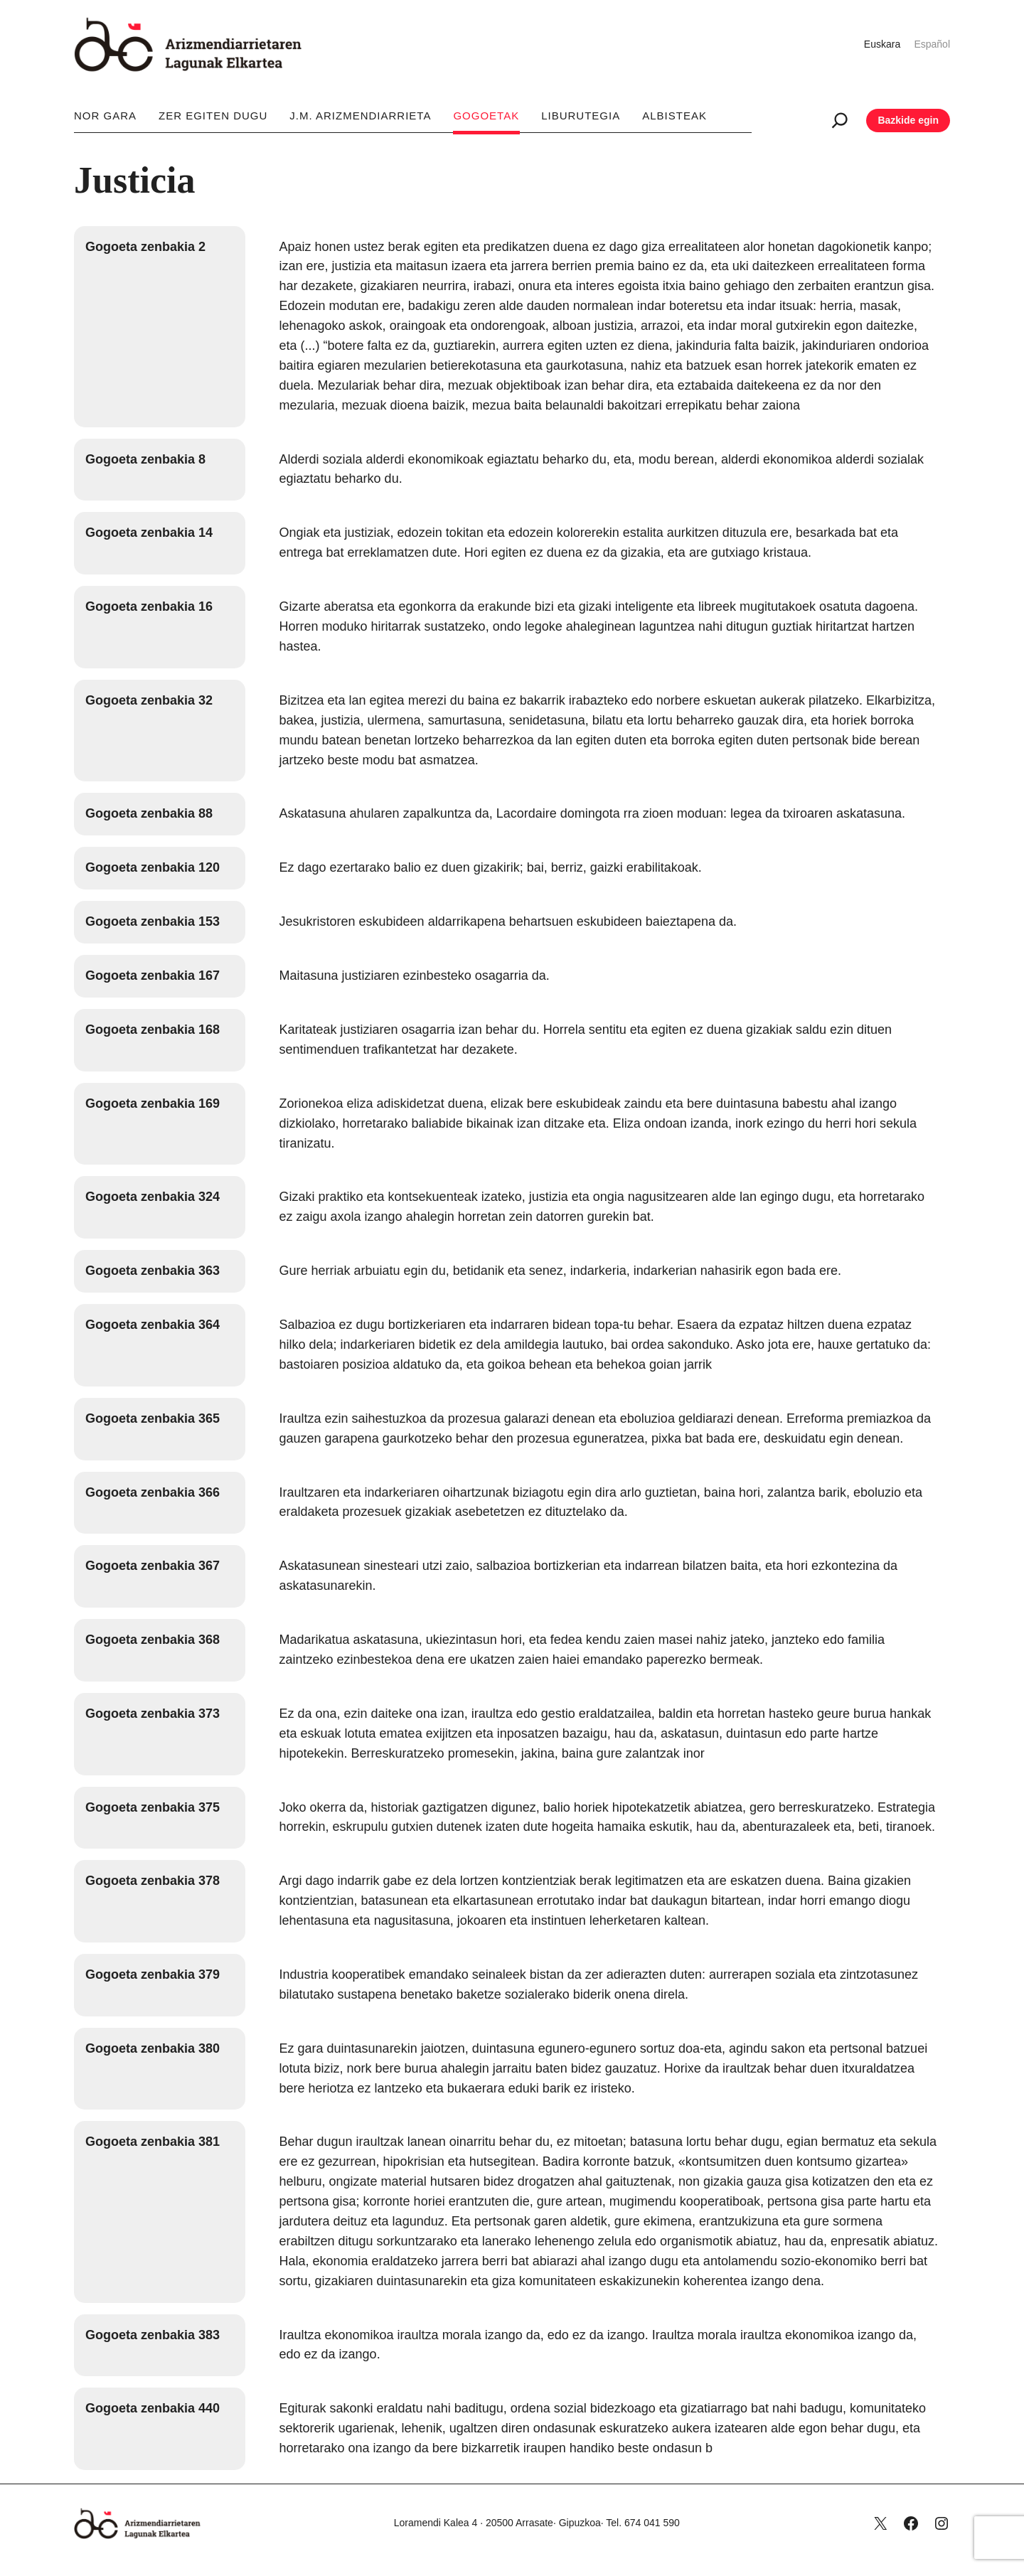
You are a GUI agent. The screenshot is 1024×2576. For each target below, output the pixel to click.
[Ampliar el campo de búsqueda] (840, 120)
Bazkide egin (908, 120)
